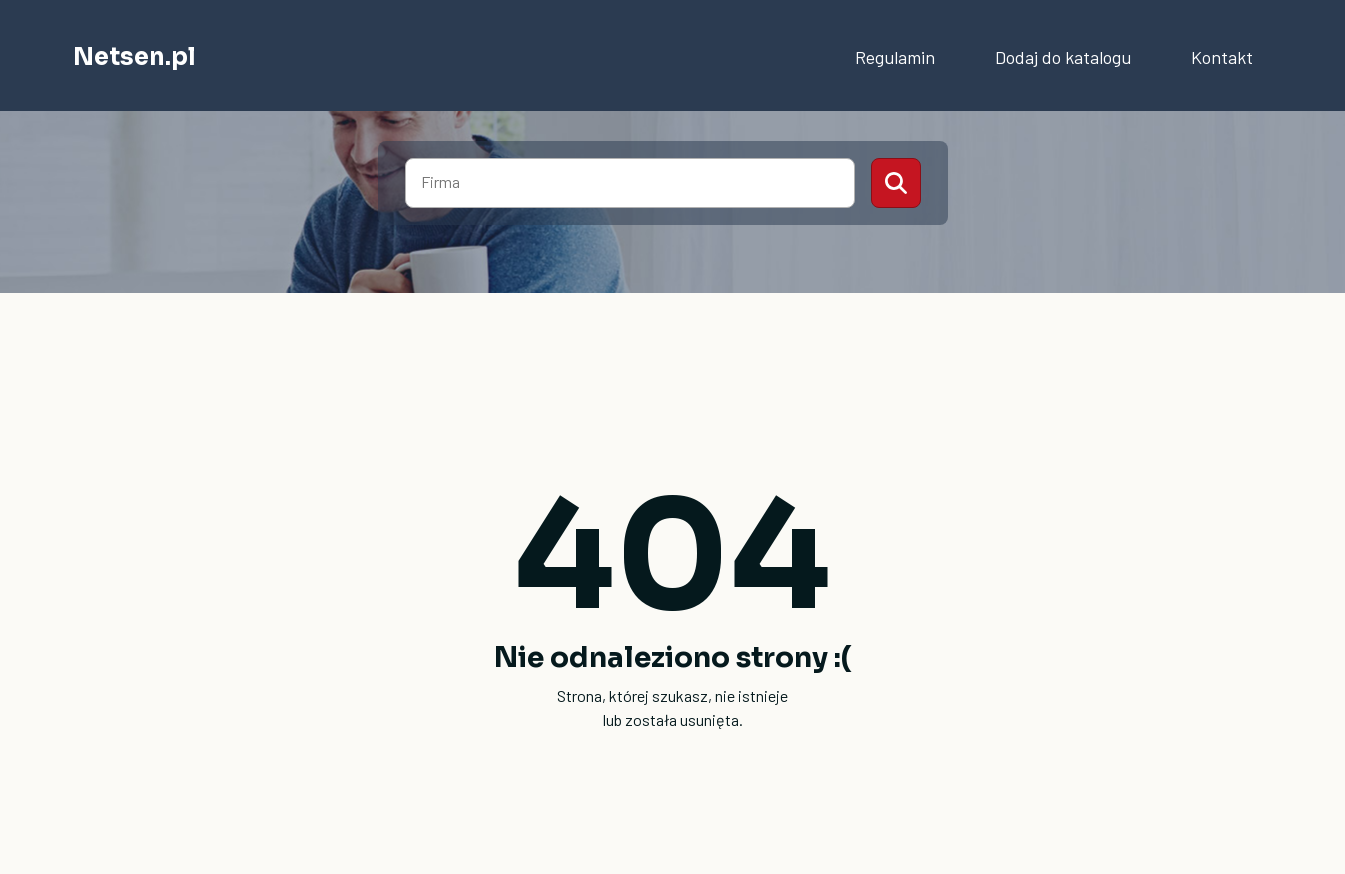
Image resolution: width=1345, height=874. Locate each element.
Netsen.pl (134, 57)
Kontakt (1222, 57)
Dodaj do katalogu (1063, 57)
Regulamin (895, 57)
